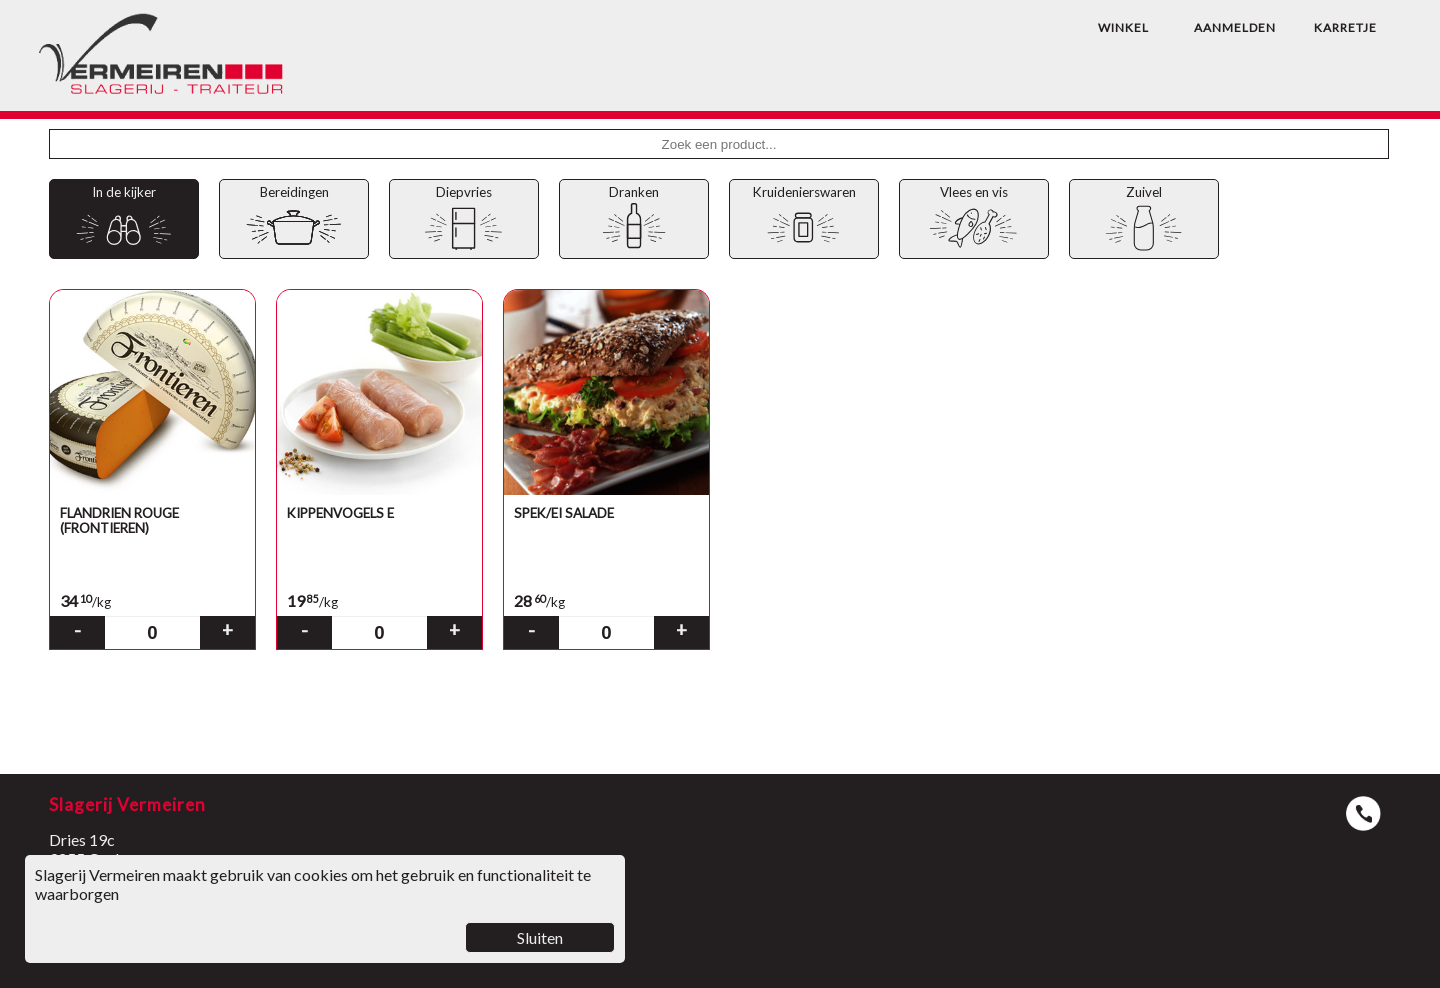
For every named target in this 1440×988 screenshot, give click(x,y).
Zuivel (1143, 219)
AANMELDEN (1235, 27)
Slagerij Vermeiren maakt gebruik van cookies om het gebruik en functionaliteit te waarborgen (325, 909)
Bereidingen (293, 219)
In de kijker (123, 219)
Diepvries (463, 219)
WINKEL (1123, 27)
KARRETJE (1345, 27)
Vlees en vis (973, 219)
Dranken (633, 219)
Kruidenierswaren (803, 219)
